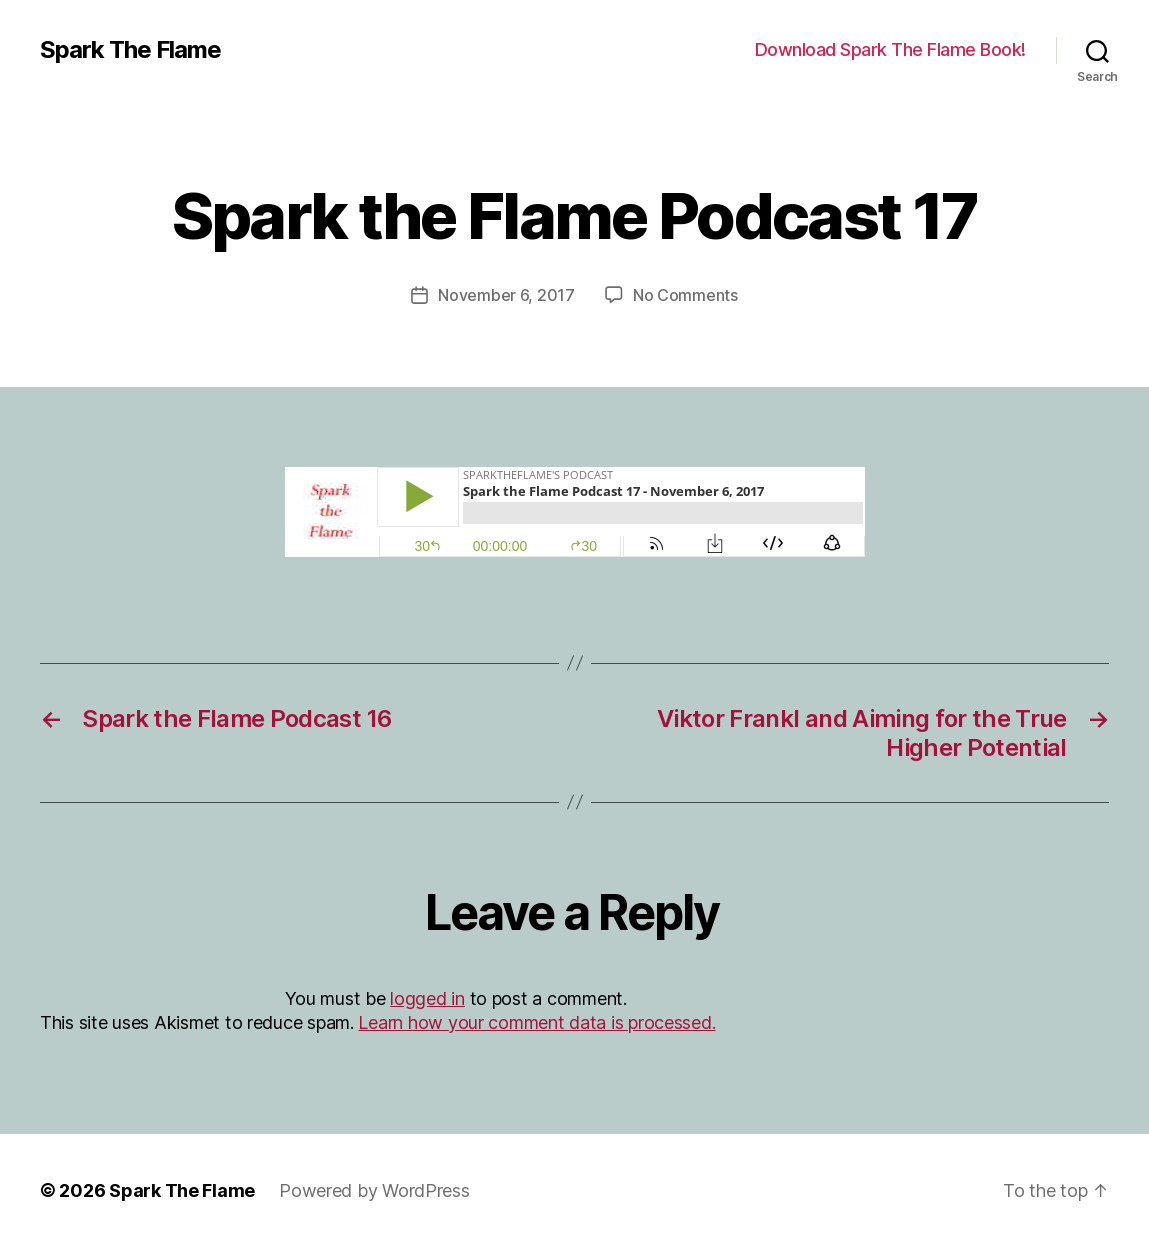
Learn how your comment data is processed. (536, 1022)
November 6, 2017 (506, 295)
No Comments (685, 295)
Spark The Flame (130, 50)
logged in (427, 998)
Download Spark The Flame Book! (890, 49)
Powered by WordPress (374, 1190)
